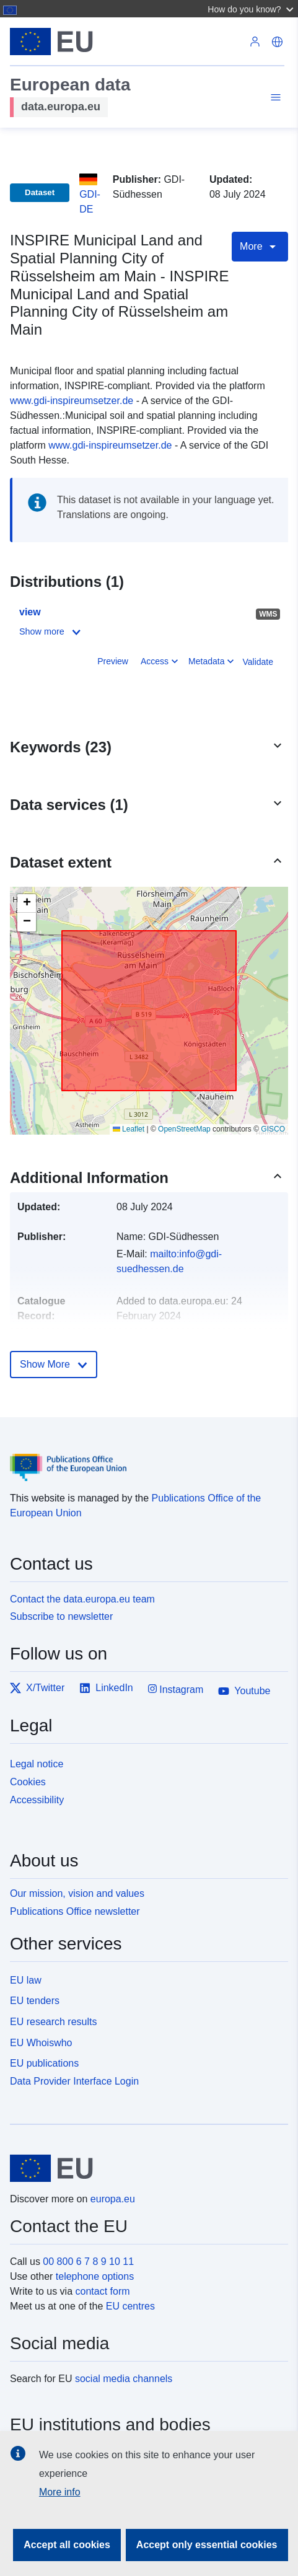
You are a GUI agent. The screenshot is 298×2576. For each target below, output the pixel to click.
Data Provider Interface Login (74, 2081)
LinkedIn (106, 1688)
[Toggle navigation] (274, 99)
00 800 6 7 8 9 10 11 (88, 2261)
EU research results (53, 2021)
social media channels (123, 2378)
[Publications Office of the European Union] (144, 1458)
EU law (26, 1980)
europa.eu (112, 2199)
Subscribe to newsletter (61, 1616)
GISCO (273, 1129)
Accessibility (37, 1800)
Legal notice (36, 1764)
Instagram (176, 1689)
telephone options (95, 2276)
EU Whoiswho (41, 2043)
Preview (112, 661)
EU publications (44, 2063)
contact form (103, 2291)
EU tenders (34, 2000)
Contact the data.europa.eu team (82, 1599)
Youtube (244, 1691)
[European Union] (144, 2168)
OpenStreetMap (184, 1129)
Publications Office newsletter (75, 1911)
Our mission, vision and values (77, 1893)
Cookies (28, 1782)
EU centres (130, 2306)
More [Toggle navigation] (260, 246)
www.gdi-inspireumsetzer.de (71, 400)
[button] (252, 8)
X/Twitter (37, 1688)
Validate (257, 662)
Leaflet (128, 1129)
